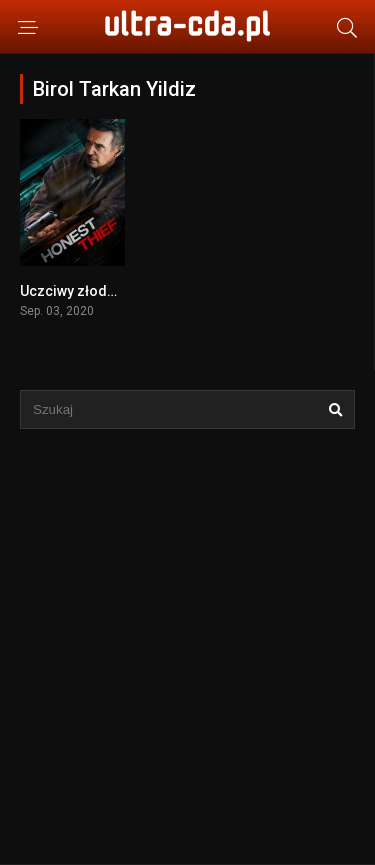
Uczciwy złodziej (75, 291)
